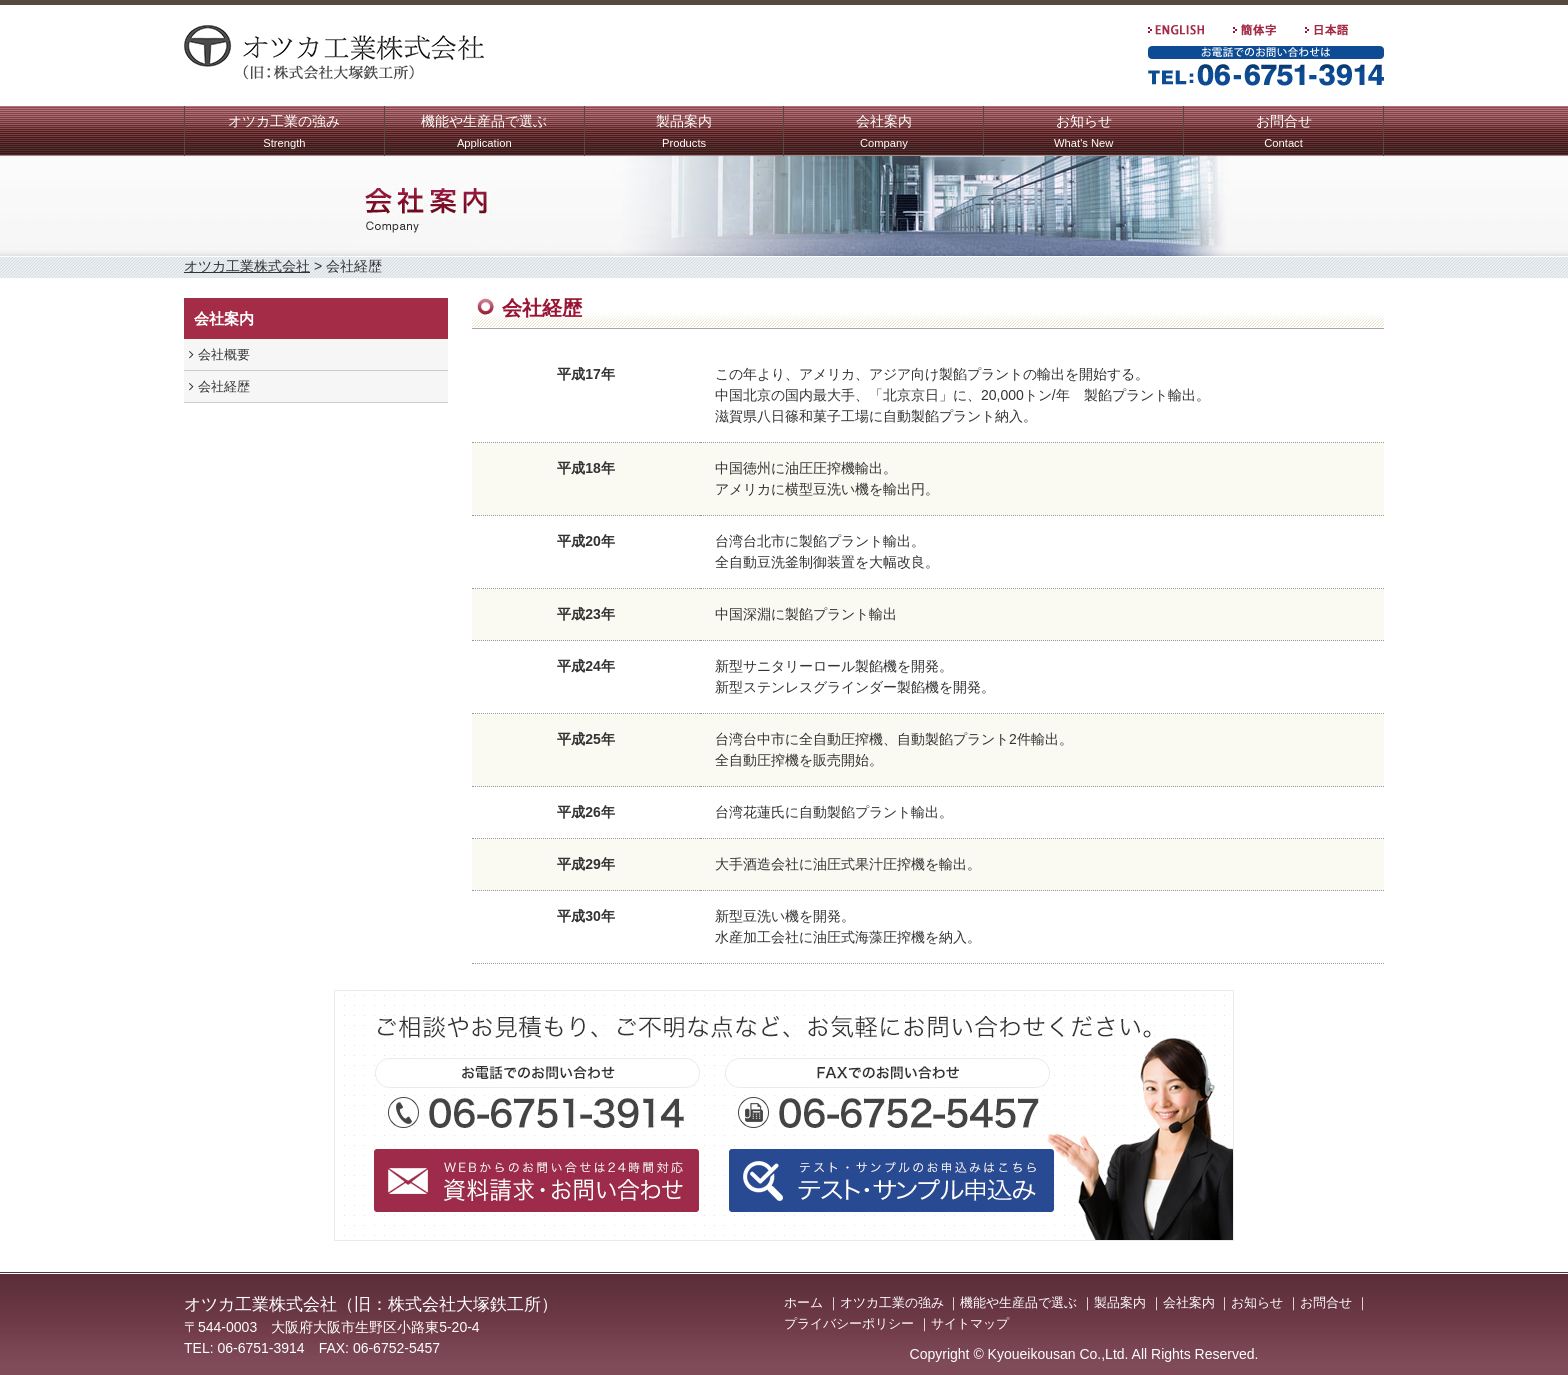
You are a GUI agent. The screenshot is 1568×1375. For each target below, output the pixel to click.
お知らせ (1083, 133)
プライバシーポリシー (849, 1323)
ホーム (803, 1302)
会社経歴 (219, 386)
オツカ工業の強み (284, 133)
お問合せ (1284, 133)
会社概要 (219, 354)
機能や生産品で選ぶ (484, 133)
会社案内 (884, 133)
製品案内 (684, 133)
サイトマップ (970, 1323)
